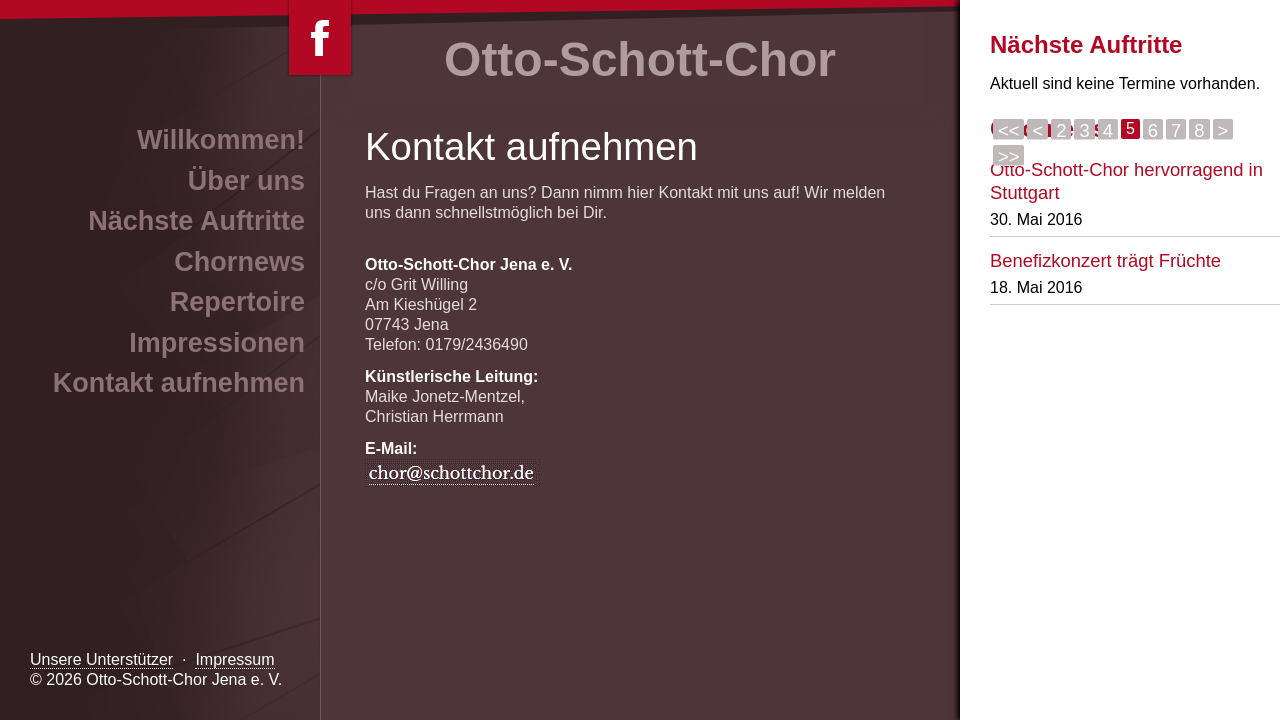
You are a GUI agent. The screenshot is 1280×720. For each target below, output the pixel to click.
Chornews (239, 262)
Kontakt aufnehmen (179, 383)
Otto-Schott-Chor (640, 59)
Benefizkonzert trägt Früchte (1105, 260)
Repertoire (237, 302)
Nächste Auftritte (196, 221)
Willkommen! (221, 140)
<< (1008, 130)
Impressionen (217, 343)
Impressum (234, 659)
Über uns (246, 181)
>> (1008, 156)
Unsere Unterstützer (101, 659)
